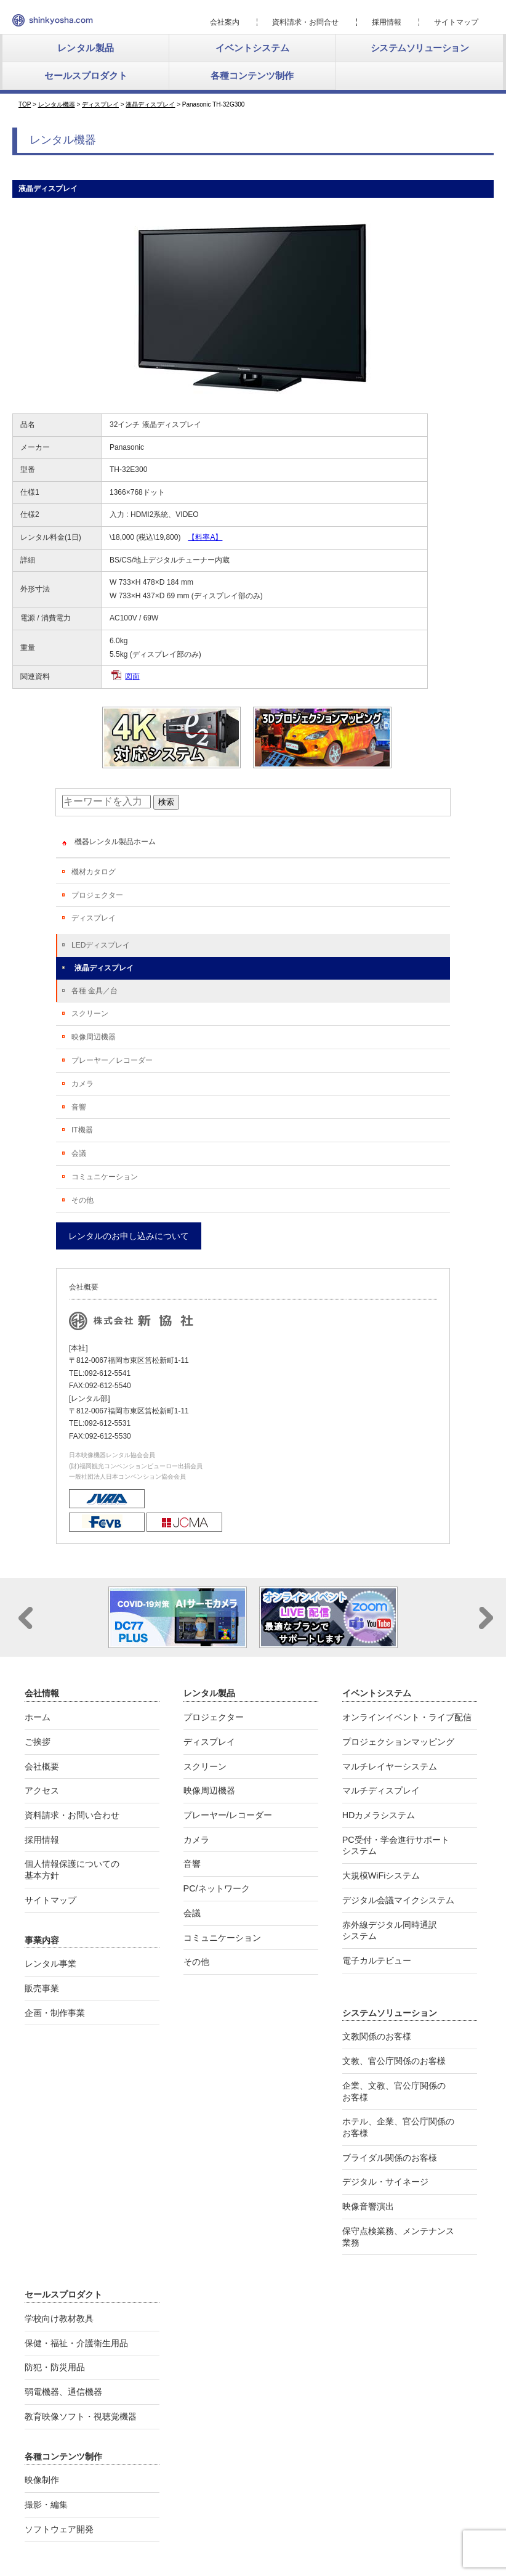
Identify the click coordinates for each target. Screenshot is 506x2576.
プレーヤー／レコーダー (112, 1060)
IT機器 (82, 1130)
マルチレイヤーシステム (389, 1766)
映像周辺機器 (93, 1037)
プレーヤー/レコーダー (227, 1815)
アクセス (42, 1790)
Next (486, 1618)
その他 (82, 1200)
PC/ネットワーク (216, 1888)
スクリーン (89, 1013)
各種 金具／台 (94, 990)
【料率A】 (205, 537)
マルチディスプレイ (381, 1790)
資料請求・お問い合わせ (72, 1815)
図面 (132, 676)
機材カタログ (93, 871)
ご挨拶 (37, 1742)
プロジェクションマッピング (398, 1742)
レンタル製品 (85, 48)
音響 (78, 1107)
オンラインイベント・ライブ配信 (407, 1717)
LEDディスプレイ (100, 945)
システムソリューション (420, 48)
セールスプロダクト (85, 75)
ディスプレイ (93, 918)
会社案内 (224, 22)
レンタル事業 (50, 1964)
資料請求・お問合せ (305, 22)
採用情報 (386, 22)
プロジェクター (97, 895)
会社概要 (42, 1766)
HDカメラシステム (379, 1815)
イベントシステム (252, 48)
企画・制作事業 (55, 2013)
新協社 (52, 20)
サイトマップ (456, 22)
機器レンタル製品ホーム (115, 841)
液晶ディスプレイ (104, 968)
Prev (25, 1618)
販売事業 (42, 1988)
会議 (78, 1153)
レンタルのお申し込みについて (128, 1236)
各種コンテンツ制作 (252, 75)
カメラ (82, 1083)
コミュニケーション (104, 1176)
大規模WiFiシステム (381, 1875)
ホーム (37, 1717)
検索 (166, 802)
